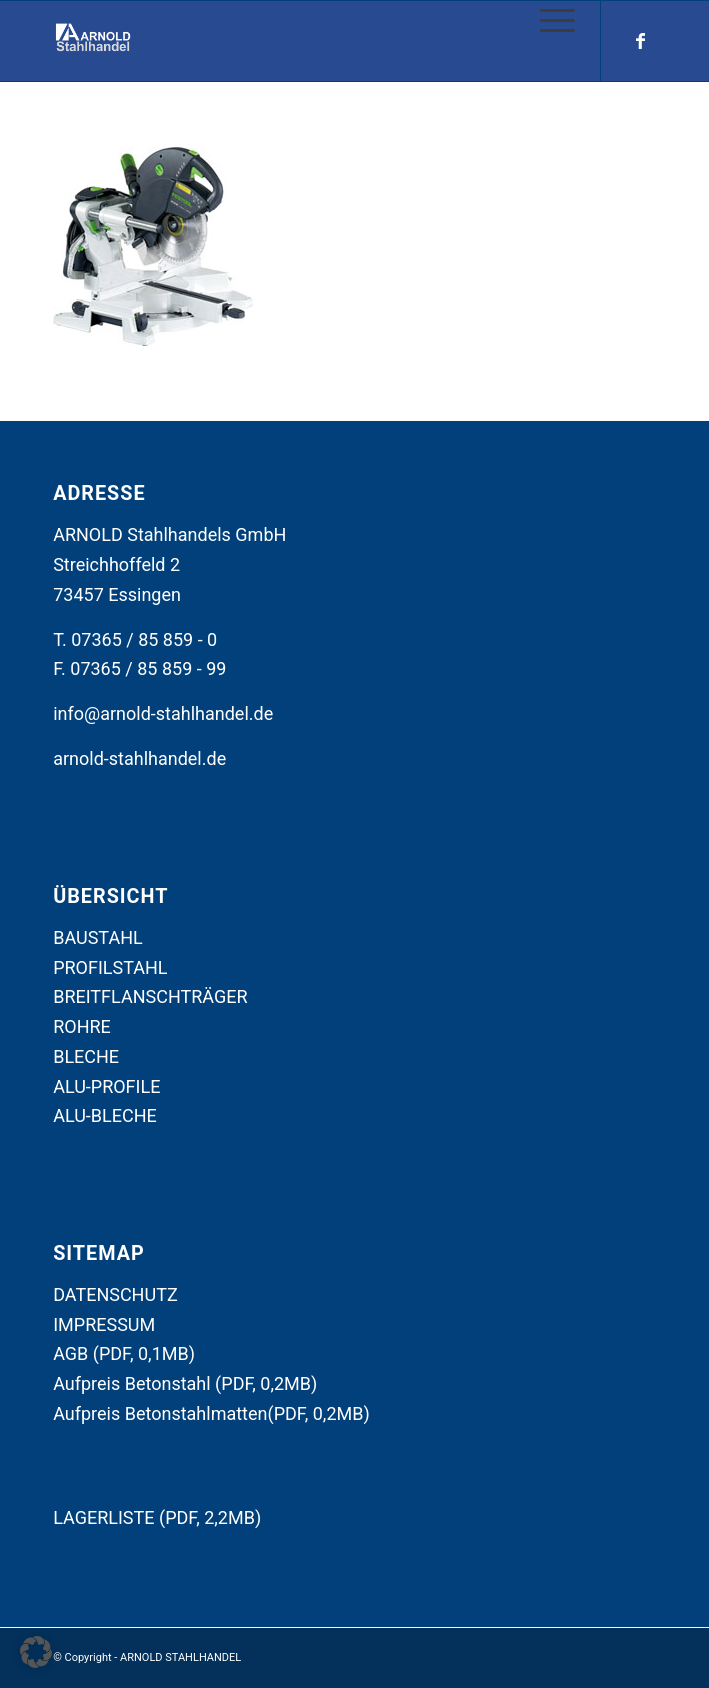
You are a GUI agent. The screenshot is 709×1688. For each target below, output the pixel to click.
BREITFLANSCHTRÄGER (150, 996)
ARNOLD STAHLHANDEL (180, 1657)
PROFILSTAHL (110, 967)
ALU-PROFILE (106, 1086)
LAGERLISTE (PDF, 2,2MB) (157, 1517)
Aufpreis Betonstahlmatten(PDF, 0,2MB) (211, 1413)
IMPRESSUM (104, 1324)
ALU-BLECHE (105, 1115)
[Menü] (547, 21)
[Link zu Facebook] (641, 41)
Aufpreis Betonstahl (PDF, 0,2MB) (185, 1383)
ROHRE (82, 1026)
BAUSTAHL (98, 937)
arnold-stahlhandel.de (139, 758)
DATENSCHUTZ (115, 1294)
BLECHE (86, 1056)
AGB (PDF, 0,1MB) (124, 1353)
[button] (36, 1652)
